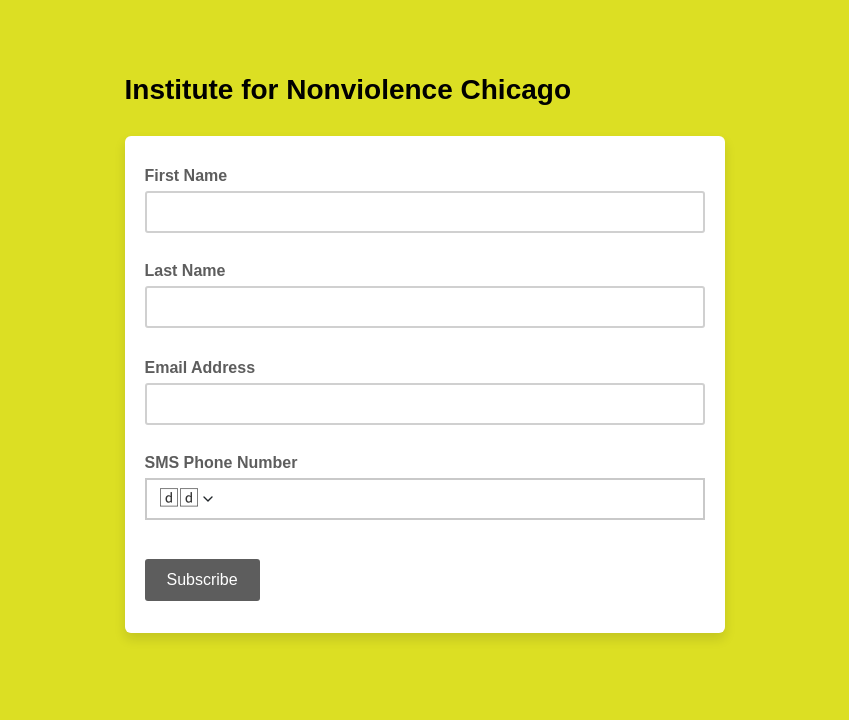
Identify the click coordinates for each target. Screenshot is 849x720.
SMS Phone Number (221, 462)
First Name (186, 175)
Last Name (185, 270)
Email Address (206, 366)
